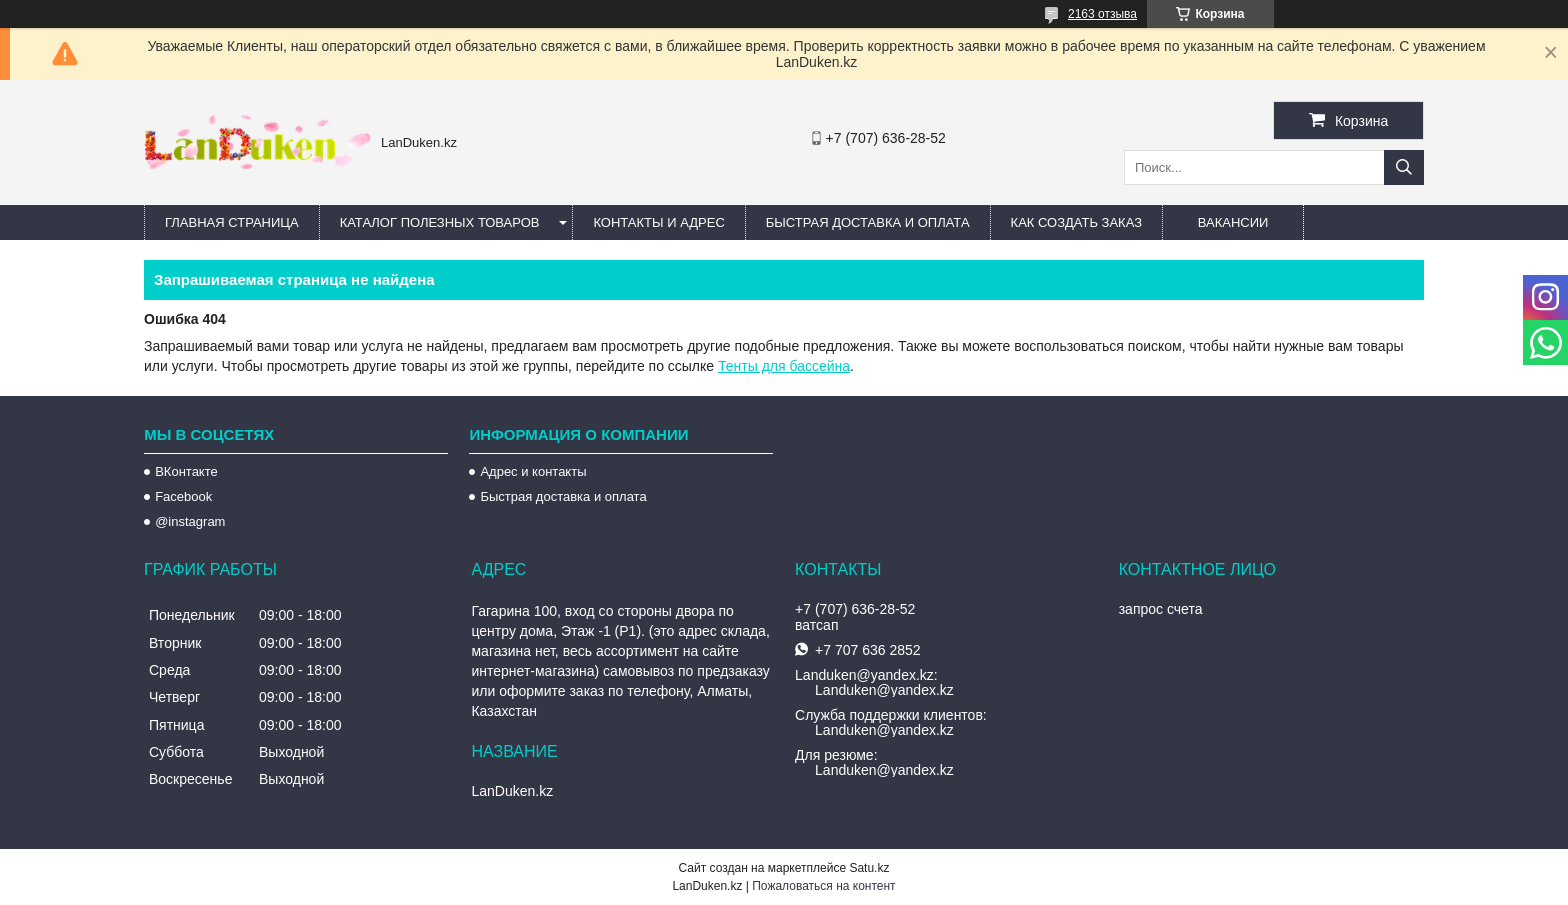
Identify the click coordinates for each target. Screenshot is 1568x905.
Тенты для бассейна (784, 366)
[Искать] (1404, 167)
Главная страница (232, 222)
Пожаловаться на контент (823, 886)
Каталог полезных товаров (440, 222)
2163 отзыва (1102, 14)
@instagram (190, 521)
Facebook (183, 496)
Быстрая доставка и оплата (563, 496)
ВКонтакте (186, 471)
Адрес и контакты (533, 471)
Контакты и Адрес (658, 222)
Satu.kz (869, 868)
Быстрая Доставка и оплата (868, 222)
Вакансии (1233, 222)
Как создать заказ (1077, 222)
